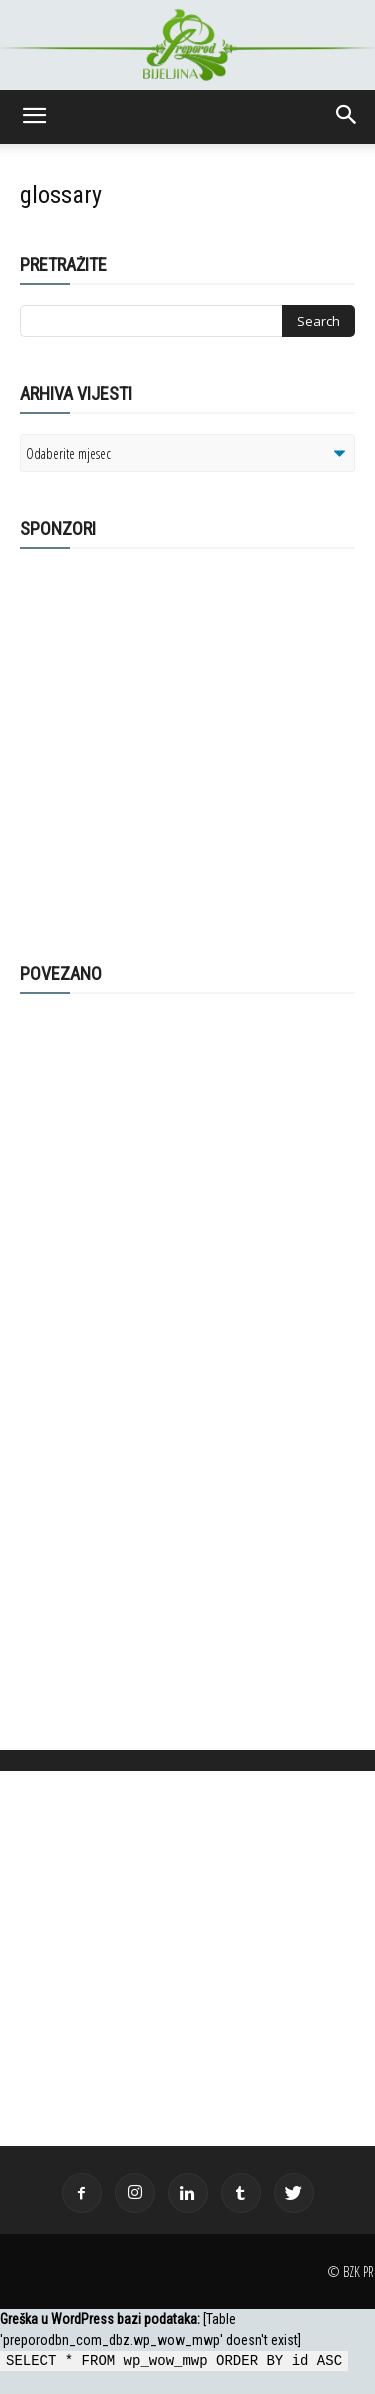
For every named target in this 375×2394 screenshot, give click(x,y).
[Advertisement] (175, 745)
